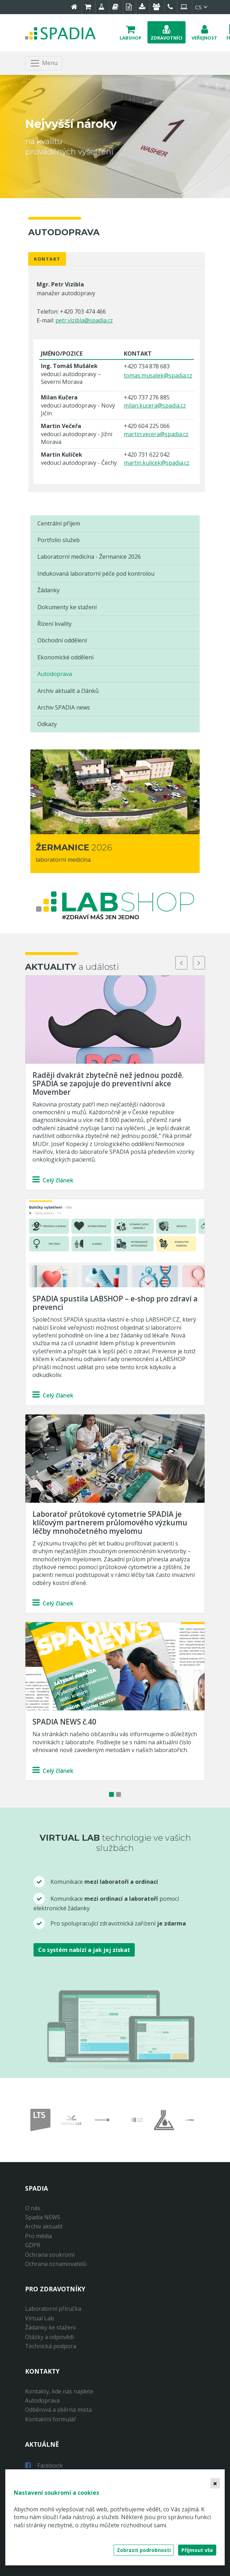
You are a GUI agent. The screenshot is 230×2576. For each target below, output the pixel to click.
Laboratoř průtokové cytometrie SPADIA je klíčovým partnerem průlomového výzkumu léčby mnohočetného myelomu (109, 1522)
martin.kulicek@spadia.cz (156, 463)
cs (202, 7)
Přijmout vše (197, 2550)
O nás (32, 2208)
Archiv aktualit (44, 2226)
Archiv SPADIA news (63, 707)
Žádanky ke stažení (50, 2327)
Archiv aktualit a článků (68, 691)
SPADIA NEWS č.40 (64, 1722)
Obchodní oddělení (62, 640)
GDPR (32, 2245)
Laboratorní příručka (53, 2309)
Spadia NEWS (42, 2217)
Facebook (44, 2465)
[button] (130, 32)
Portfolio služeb (58, 540)
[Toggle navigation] (43, 63)
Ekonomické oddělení (65, 657)
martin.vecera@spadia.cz (156, 434)
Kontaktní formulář (50, 2419)
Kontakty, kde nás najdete (59, 2391)
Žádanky (48, 590)
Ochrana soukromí (49, 2255)
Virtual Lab (39, 2318)
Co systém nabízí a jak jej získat (84, 1950)
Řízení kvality (54, 624)
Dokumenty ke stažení (67, 607)
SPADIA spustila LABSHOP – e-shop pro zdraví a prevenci (115, 1303)
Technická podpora (50, 2346)
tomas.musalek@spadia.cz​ (158, 375)
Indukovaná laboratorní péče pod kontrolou (96, 573)
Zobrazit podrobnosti (144, 2550)
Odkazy (47, 724)
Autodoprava (54, 674)
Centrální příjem (58, 523)
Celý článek (52, 1180)
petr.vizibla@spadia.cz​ (84, 320)
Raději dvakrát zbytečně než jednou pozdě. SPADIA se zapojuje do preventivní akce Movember (108, 1083)
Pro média (38, 2236)
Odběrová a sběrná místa (58, 2410)
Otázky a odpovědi (49, 2337)
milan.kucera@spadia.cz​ (155, 405)
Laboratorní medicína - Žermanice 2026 (89, 556)
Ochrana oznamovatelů (56, 2264)
